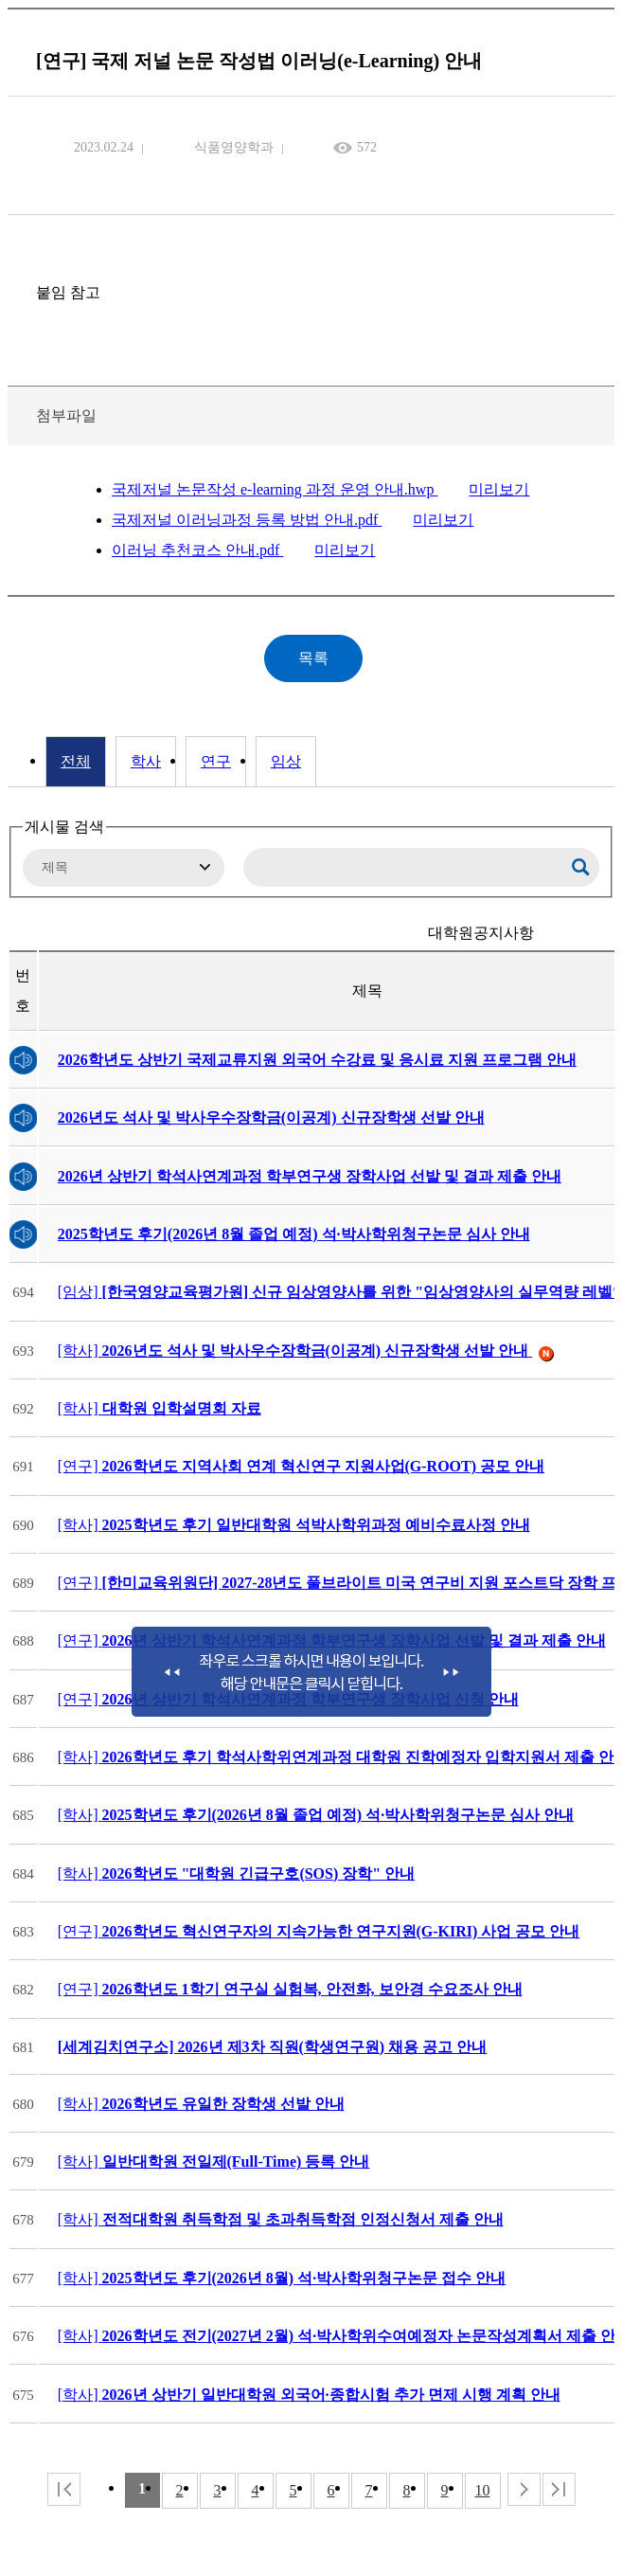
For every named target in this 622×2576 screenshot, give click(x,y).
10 (482, 2490)
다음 (524, 2489)
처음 (63, 2489)
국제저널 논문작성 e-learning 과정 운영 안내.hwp (274, 489)
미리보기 (499, 489)
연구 (216, 761)
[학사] (306, 1350)
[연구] (301, 1466)
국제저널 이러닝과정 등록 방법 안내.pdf (247, 520)
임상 (286, 761)
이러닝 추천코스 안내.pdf (197, 550)
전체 (76, 761)
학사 (146, 761)
